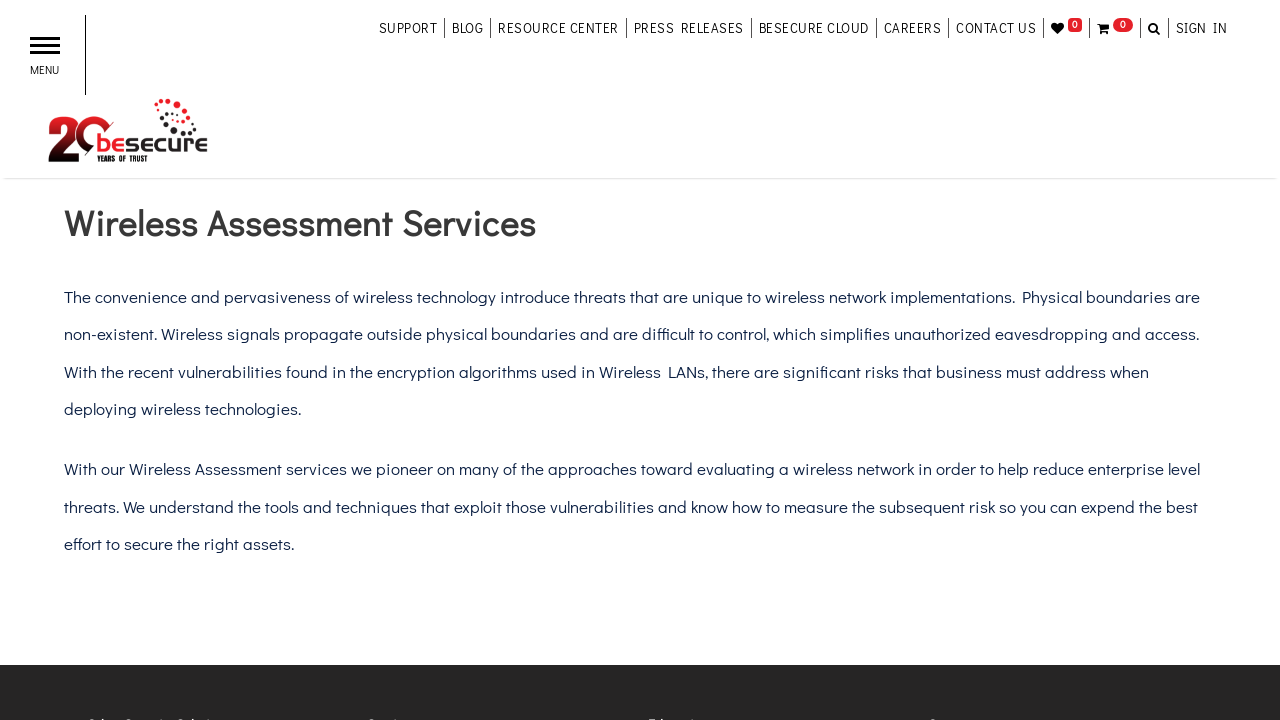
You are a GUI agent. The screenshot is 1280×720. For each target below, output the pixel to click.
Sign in (1202, 27)
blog (467, 27)
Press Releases (689, 27)
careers (913, 27)
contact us (996, 27)
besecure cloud (814, 27)
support (408, 27)
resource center (558, 27)
